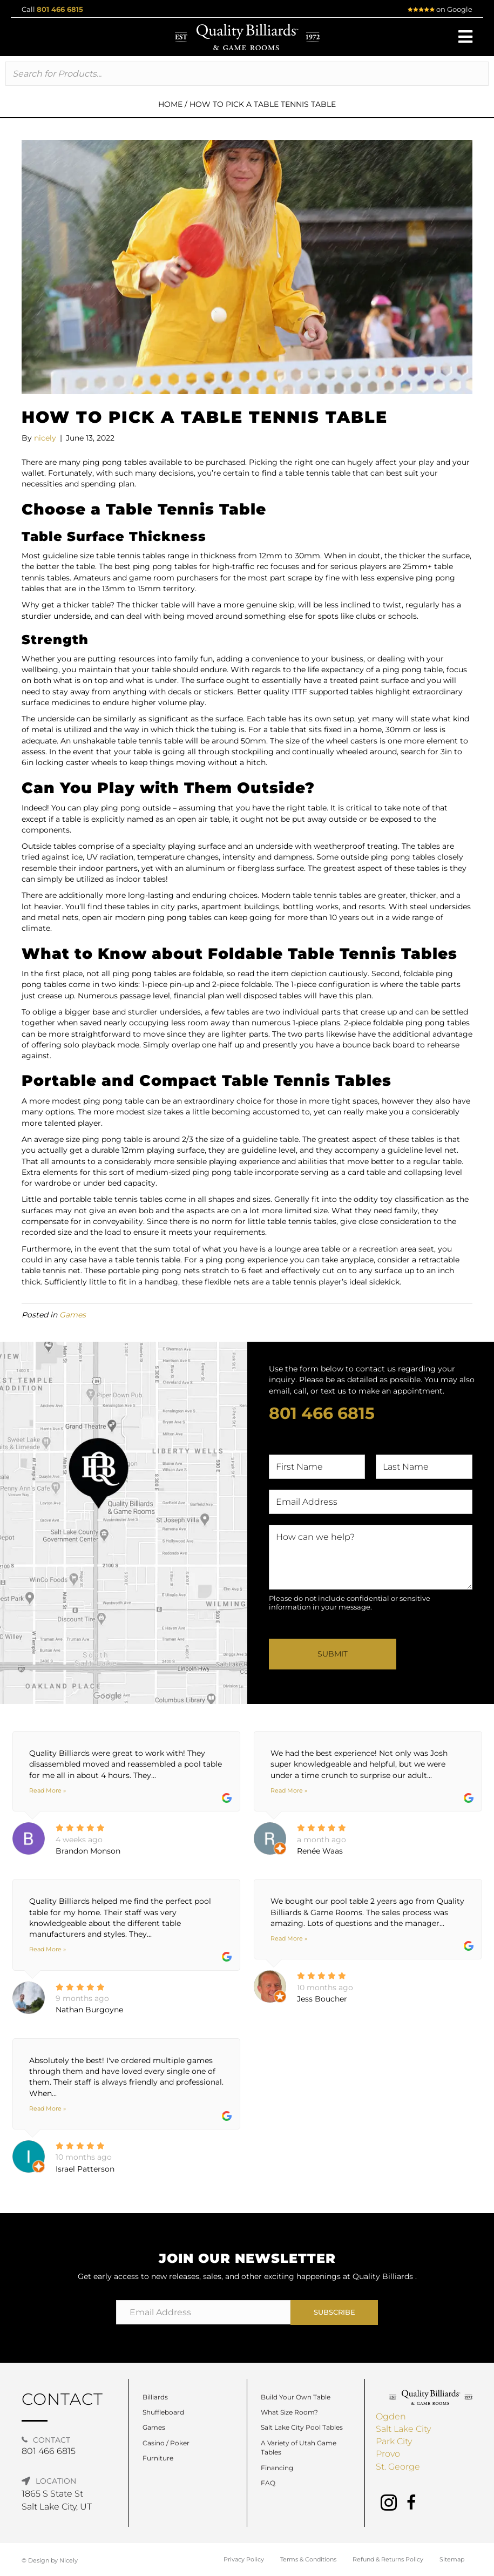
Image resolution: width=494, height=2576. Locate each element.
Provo (388, 2454)
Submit (332, 1654)
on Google (440, 9)
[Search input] (247, 74)
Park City (394, 2441)
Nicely (68, 2560)
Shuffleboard (163, 2412)
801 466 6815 (60, 9)
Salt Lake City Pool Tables (302, 2427)
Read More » (47, 1790)
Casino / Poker (166, 2443)
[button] (465, 37)
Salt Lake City (403, 2429)
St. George (398, 2467)
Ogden (391, 2416)
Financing (277, 2468)
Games (72, 1315)
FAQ (268, 2483)
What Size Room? (289, 2412)
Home (170, 104)
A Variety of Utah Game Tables (298, 2447)
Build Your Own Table (295, 2397)
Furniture (158, 2458)
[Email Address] (203, 2312)
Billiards (155, 2397)
